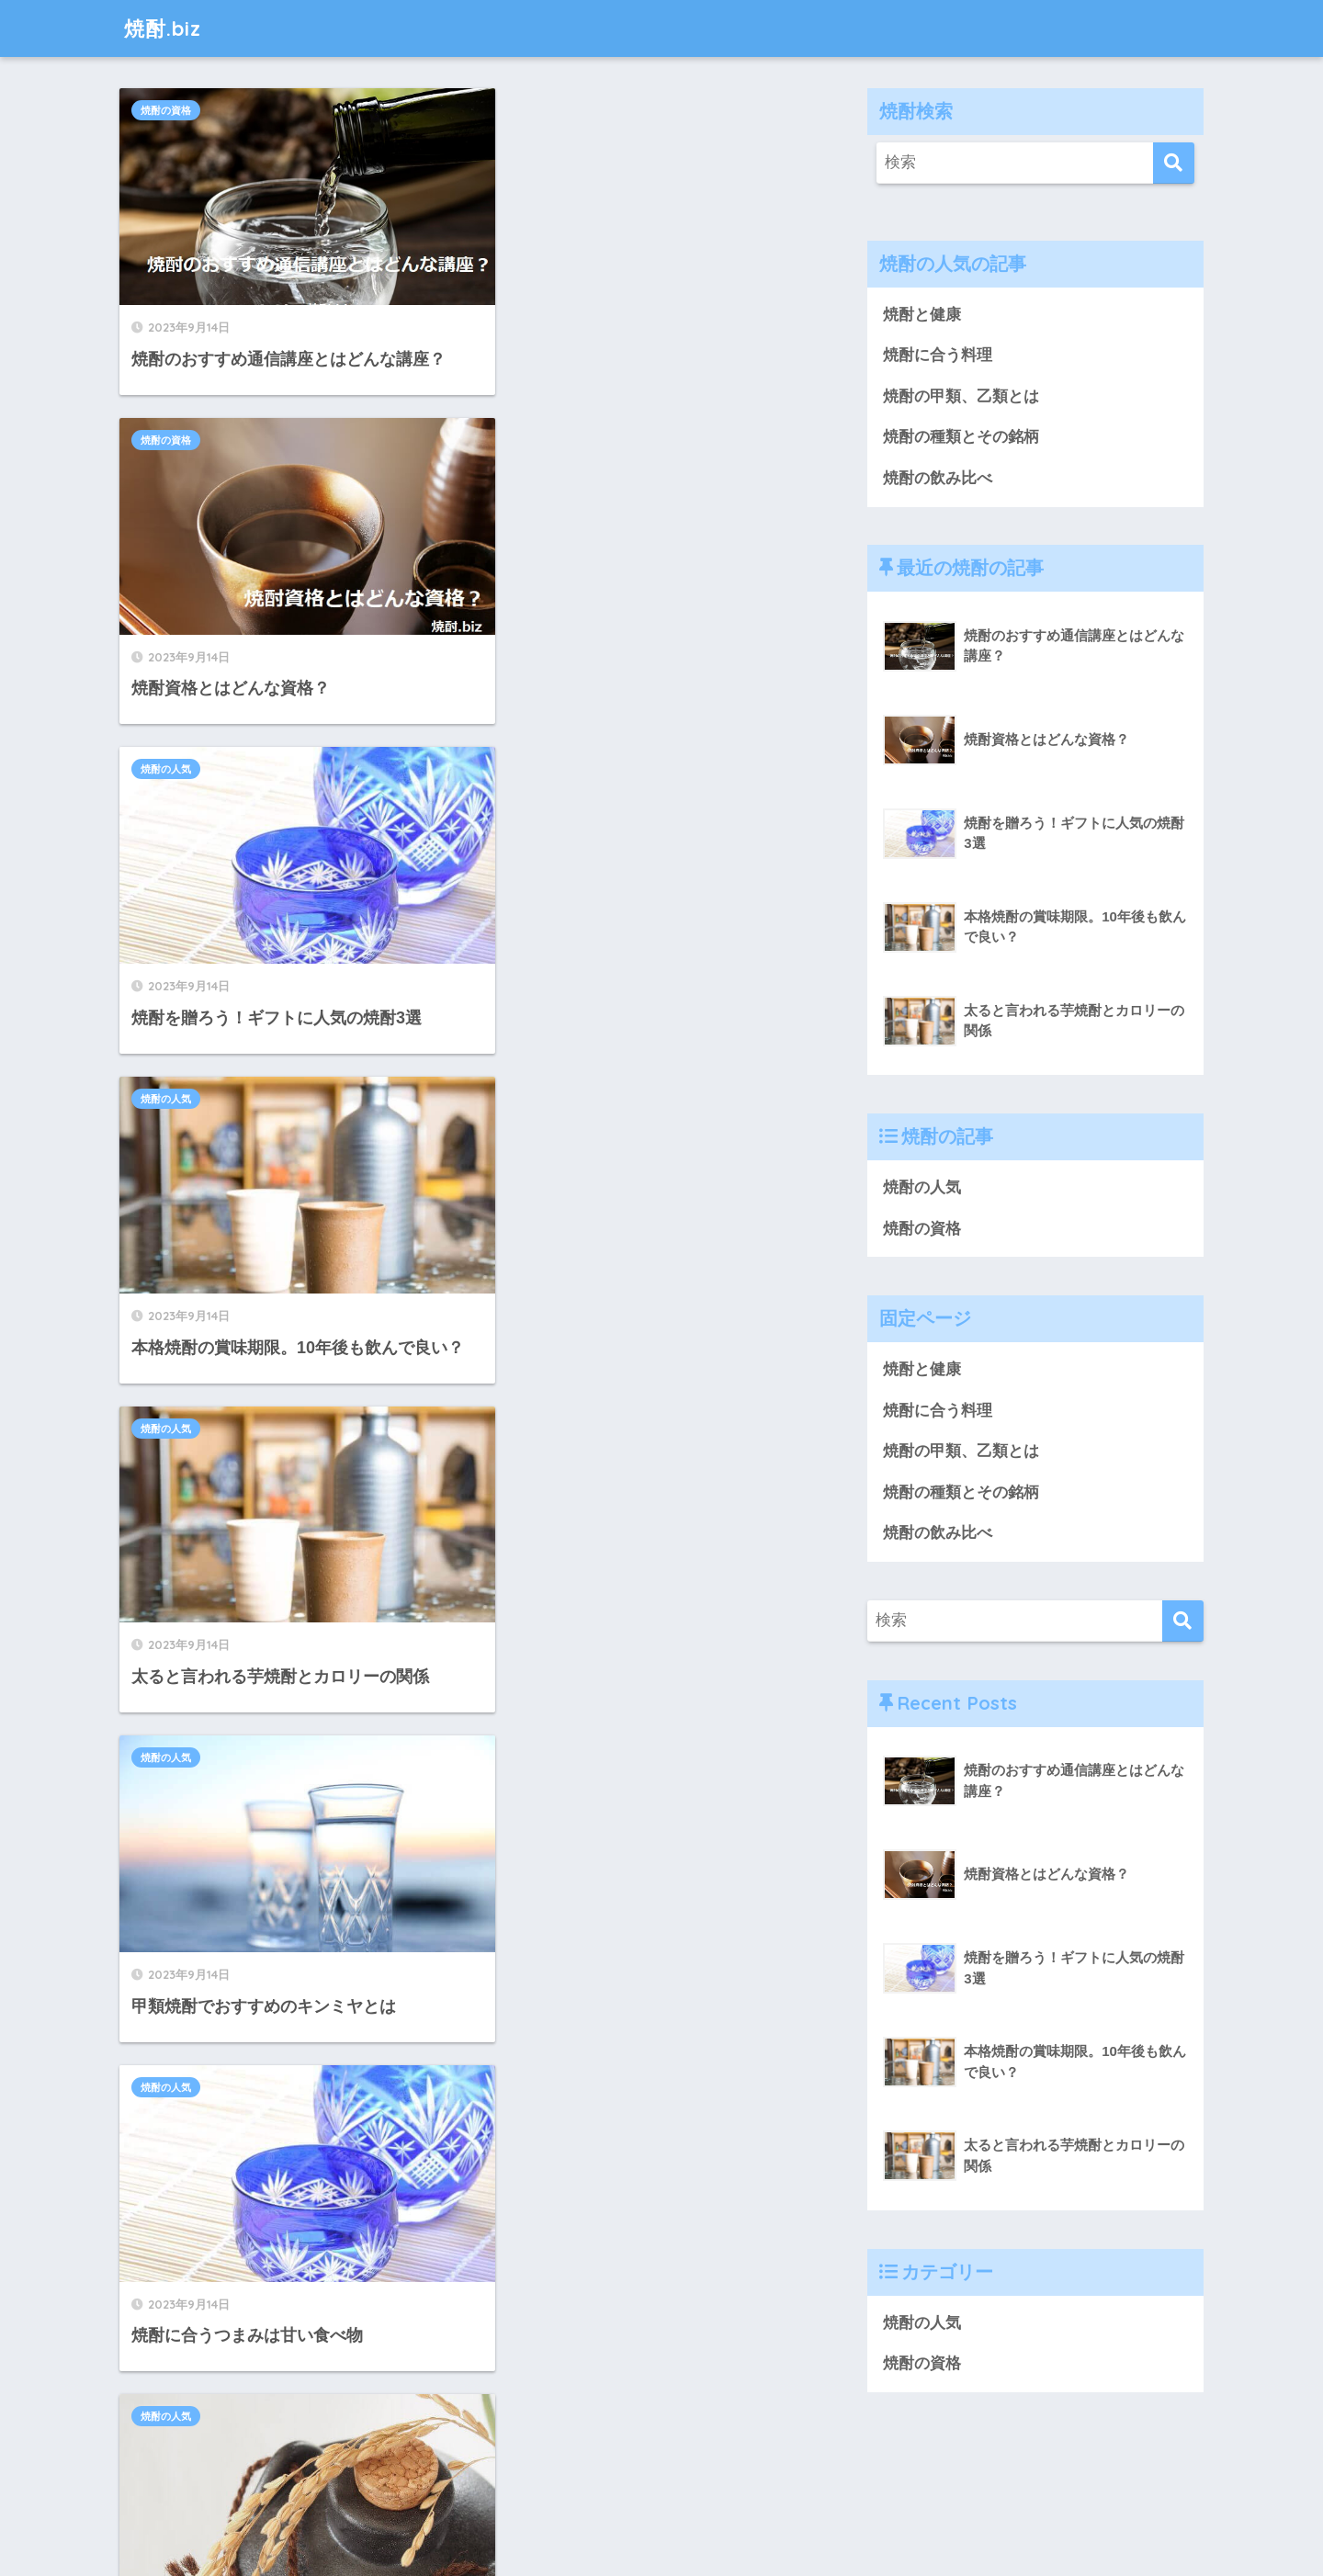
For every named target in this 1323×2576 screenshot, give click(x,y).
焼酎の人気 (166, 436)
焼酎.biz (164, 28)
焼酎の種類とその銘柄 (961, 437)
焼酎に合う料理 (937, 355)
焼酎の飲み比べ (937, 478)
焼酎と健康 (922, 314)
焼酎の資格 (166, 110)
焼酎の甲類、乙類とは (961, 396)
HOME (662, 2497)
